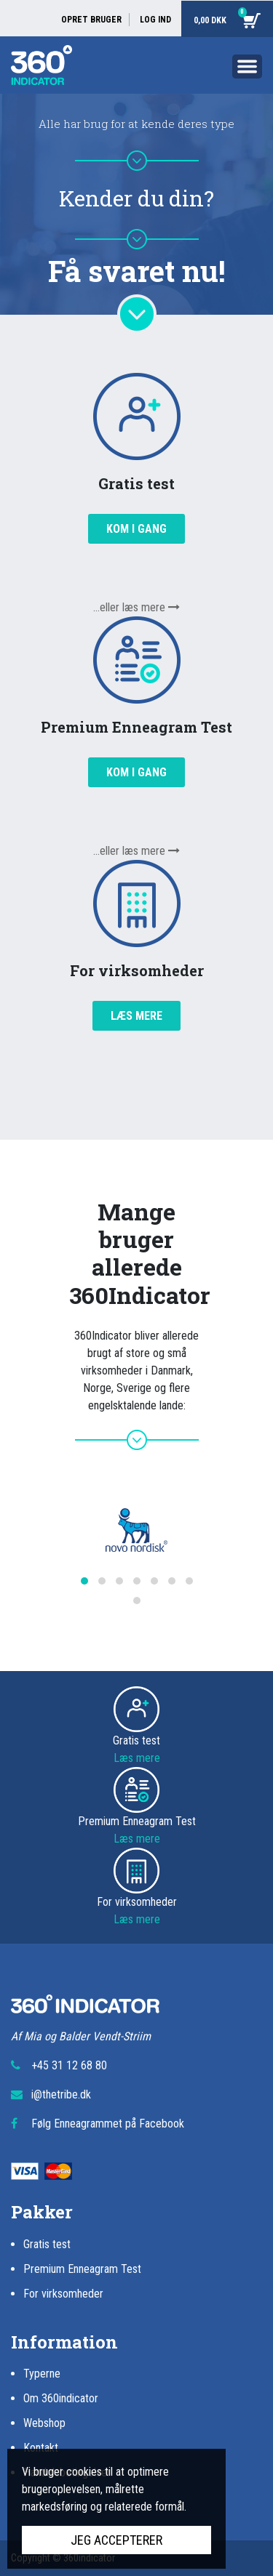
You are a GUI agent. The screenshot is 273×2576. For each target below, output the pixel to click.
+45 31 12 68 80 (69, 2065)
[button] (84, 1581)
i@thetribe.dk (61, 2094)
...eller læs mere (136, 607)
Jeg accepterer (116, 2540)
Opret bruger (91, 20)
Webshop (44, 2423)
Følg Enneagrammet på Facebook (107, 2123)
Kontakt (40, 2448)
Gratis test (47, 2244)
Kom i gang (136, 529)
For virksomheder (63, 2294)
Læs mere (136, 1016)
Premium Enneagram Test (82, 2269)
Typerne (41, 2373)
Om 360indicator (60, 2398)
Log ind (155, 20)
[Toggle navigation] (247, 69)
